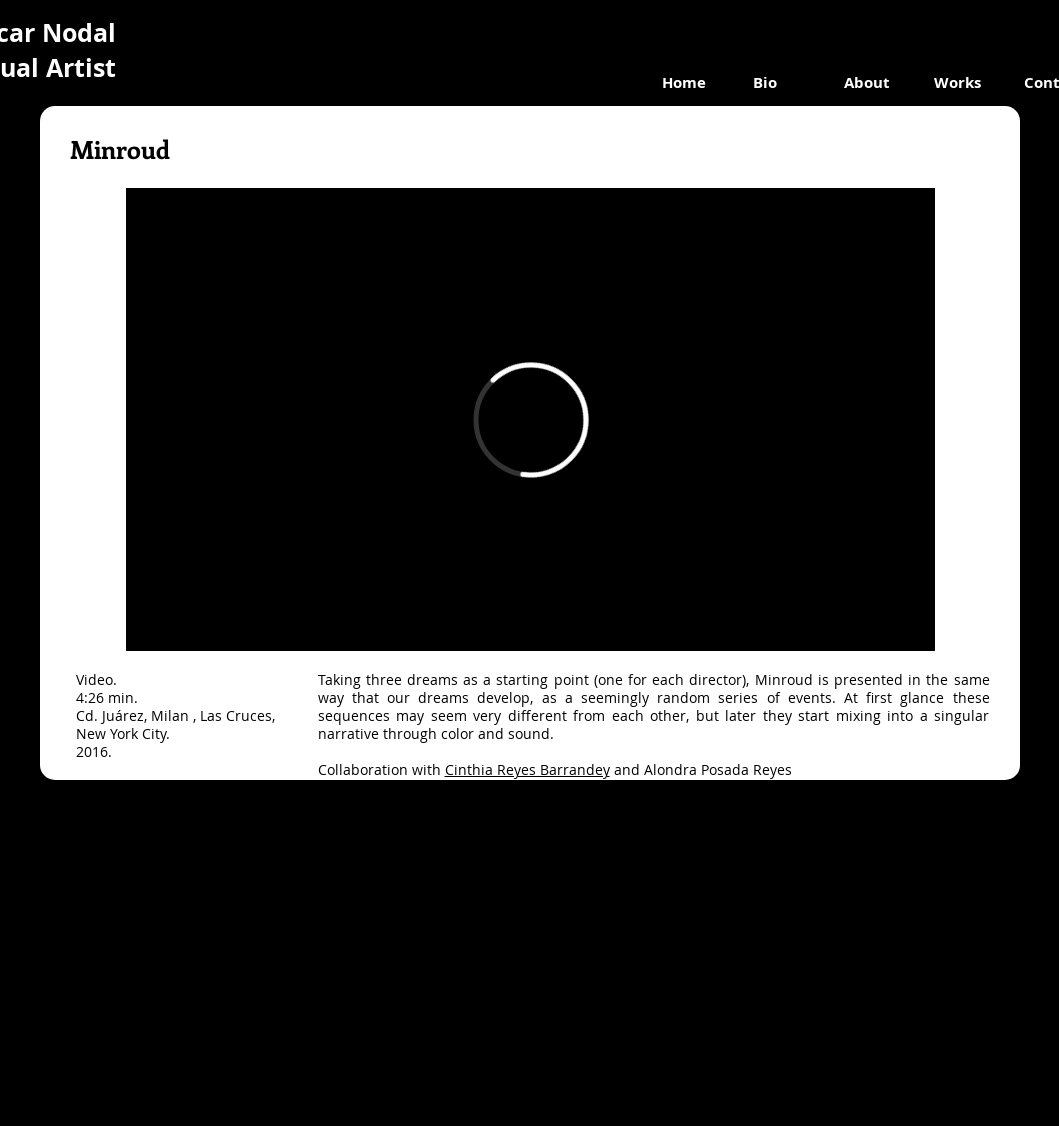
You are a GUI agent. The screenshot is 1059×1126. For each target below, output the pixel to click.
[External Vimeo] (530, 419)
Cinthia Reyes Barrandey (527, 769)
